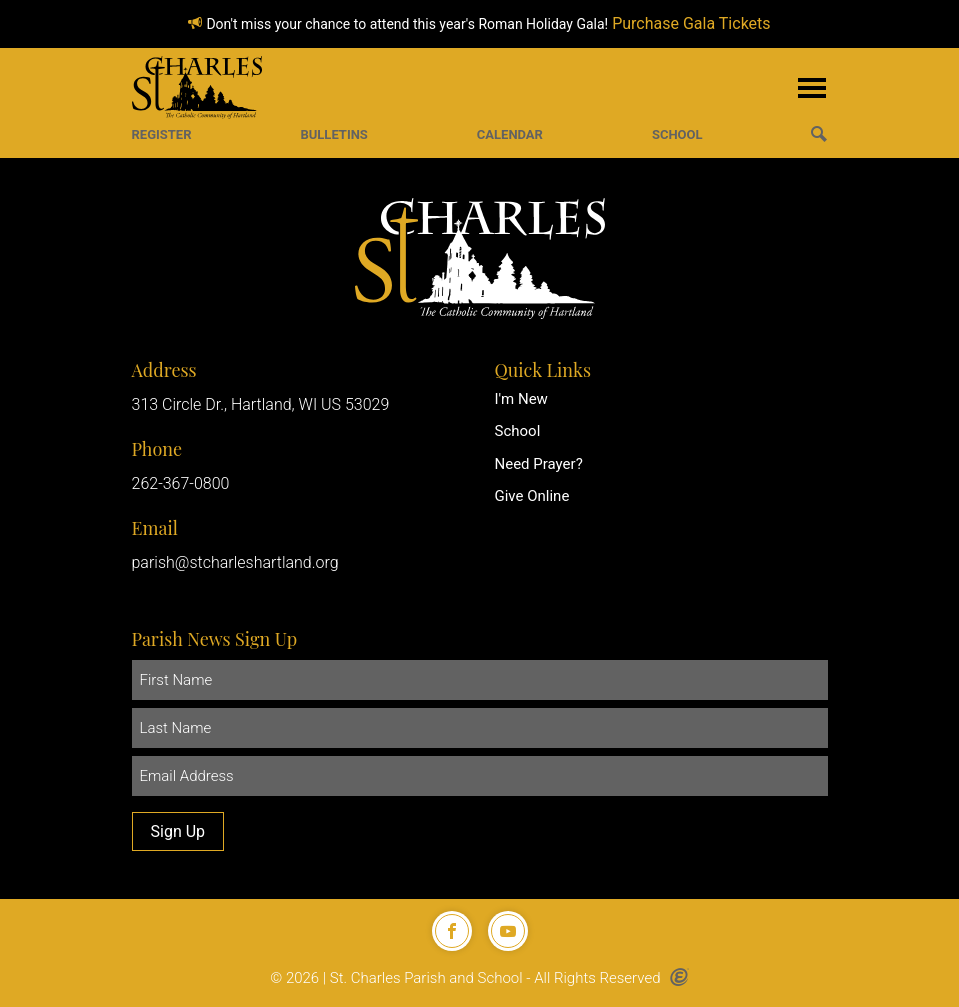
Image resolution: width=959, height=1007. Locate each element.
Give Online (532, 496)
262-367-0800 (181, 483)
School (518, 431)
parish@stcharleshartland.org (235, 562)
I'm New (521, 399)
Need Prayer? (539, 464)
